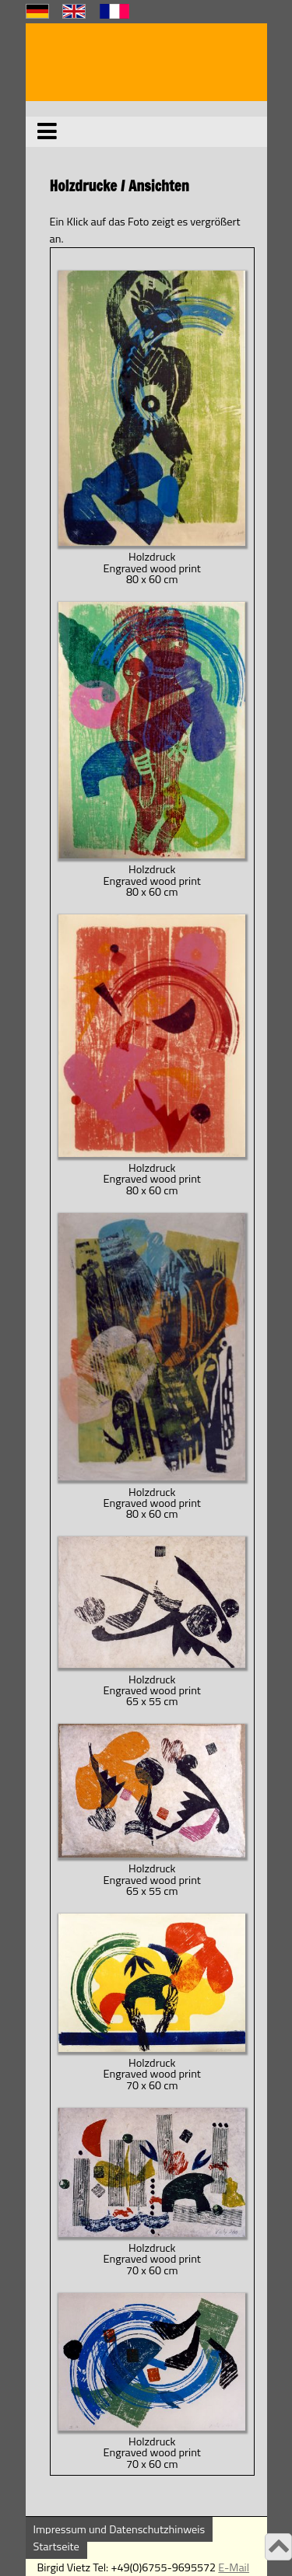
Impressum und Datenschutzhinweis (119, 2529)
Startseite (56, 2546)
